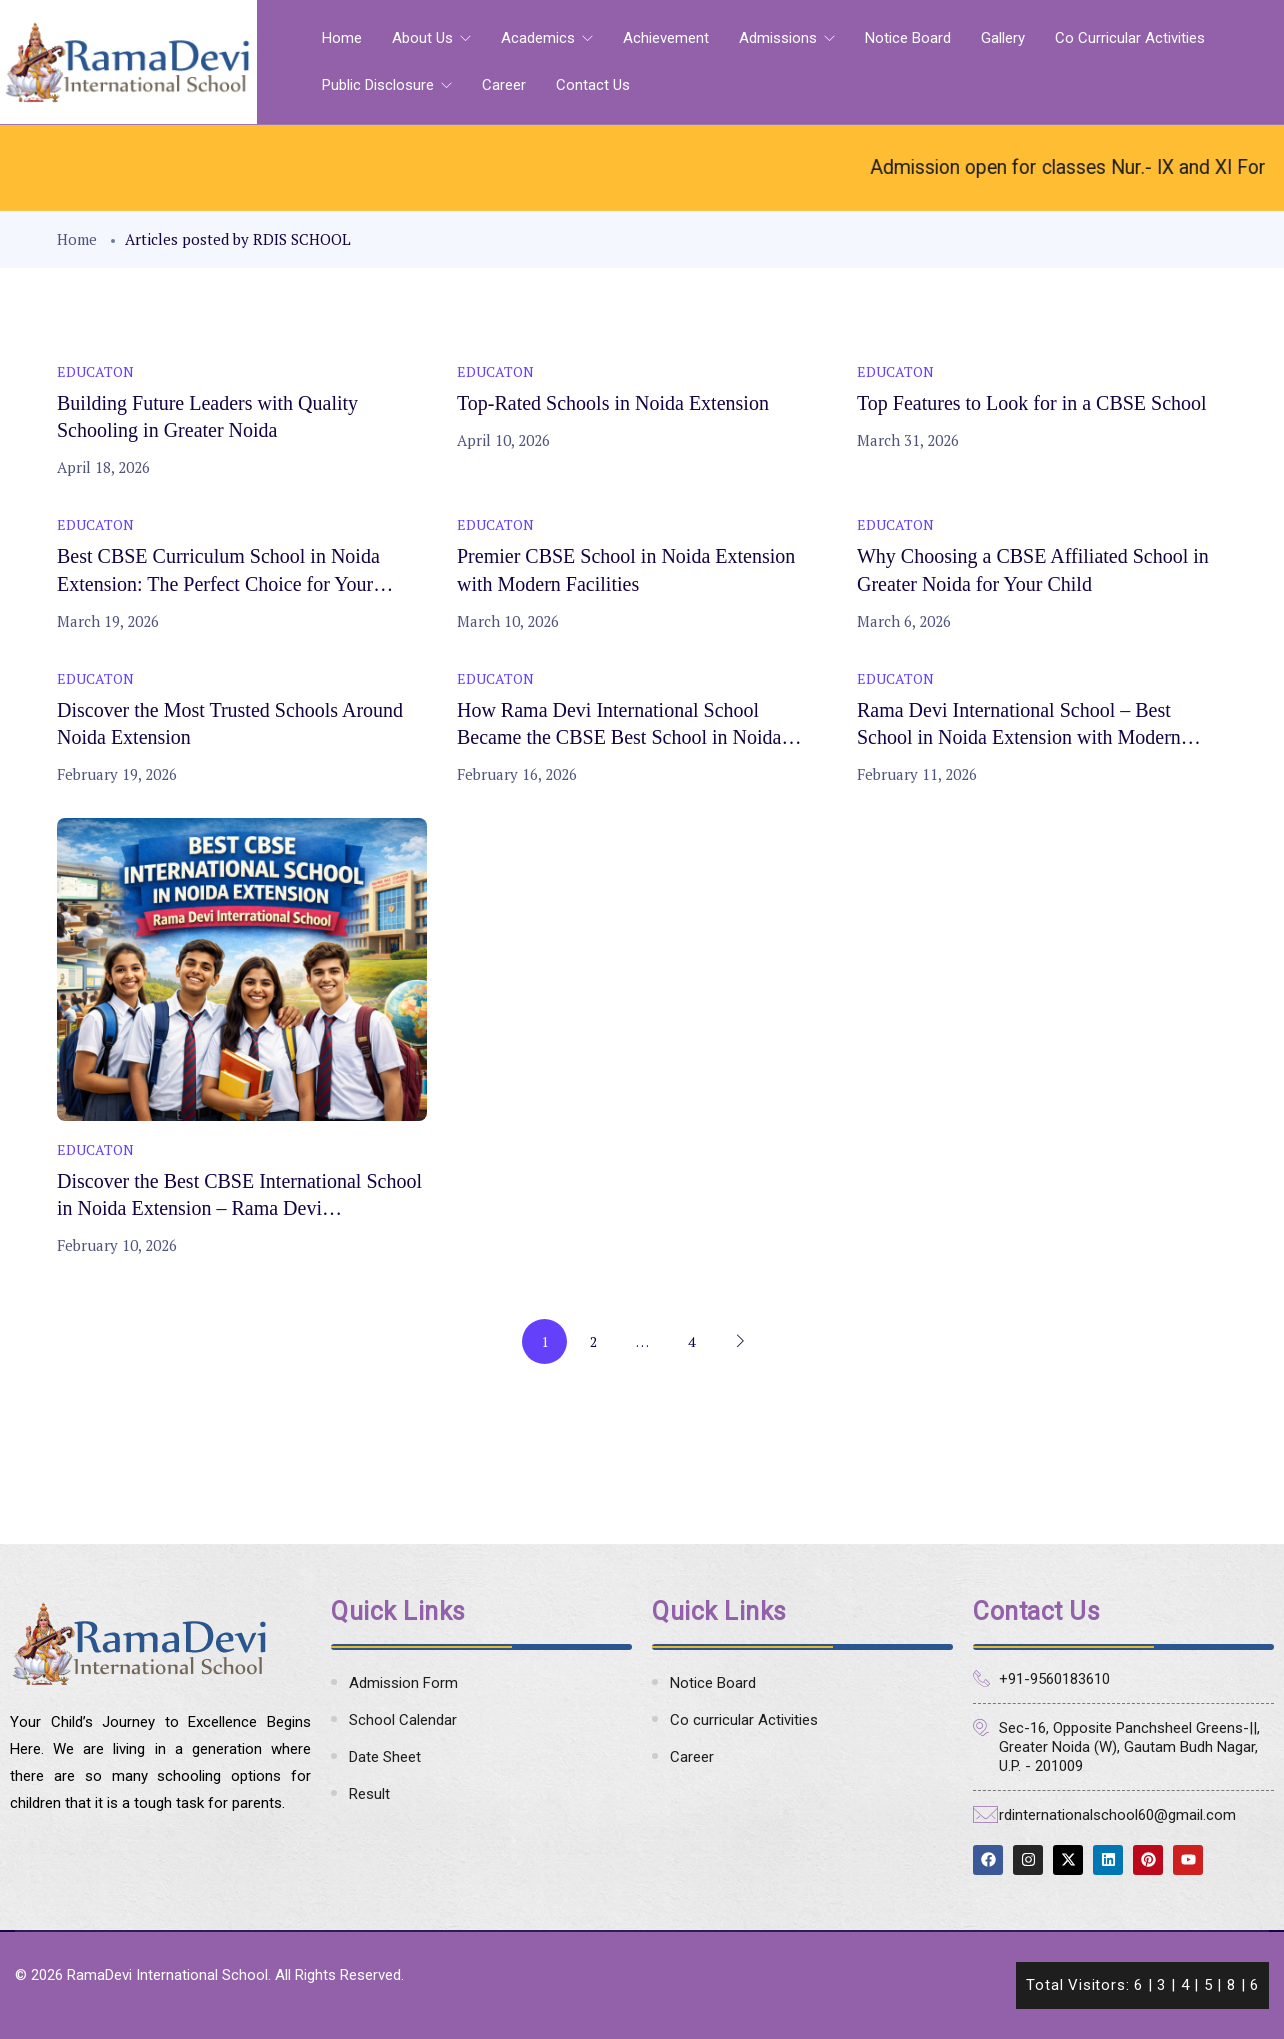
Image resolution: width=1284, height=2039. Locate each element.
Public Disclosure (380, 85)
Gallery (1003, 38)
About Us (424, 38)
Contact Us (593, 85)
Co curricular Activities (1130, 38)
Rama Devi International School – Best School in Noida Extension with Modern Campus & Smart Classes (1019, 737)
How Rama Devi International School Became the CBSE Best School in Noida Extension (619, 737)
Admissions (780, 38)
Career (504, 85)
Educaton (95, 371)
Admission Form (403, 1683)
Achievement (666, 38)
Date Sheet (385, 1757)
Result (369, 1794)
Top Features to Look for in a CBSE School (1032, 403)
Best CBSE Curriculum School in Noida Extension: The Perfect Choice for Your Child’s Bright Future (218, 583)
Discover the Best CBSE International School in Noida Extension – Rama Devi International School (239, 1208)
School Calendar (403, 1720)
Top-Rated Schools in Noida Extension (613, 403)
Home (342, 38)
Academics (540, 38)
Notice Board (908, 38)
